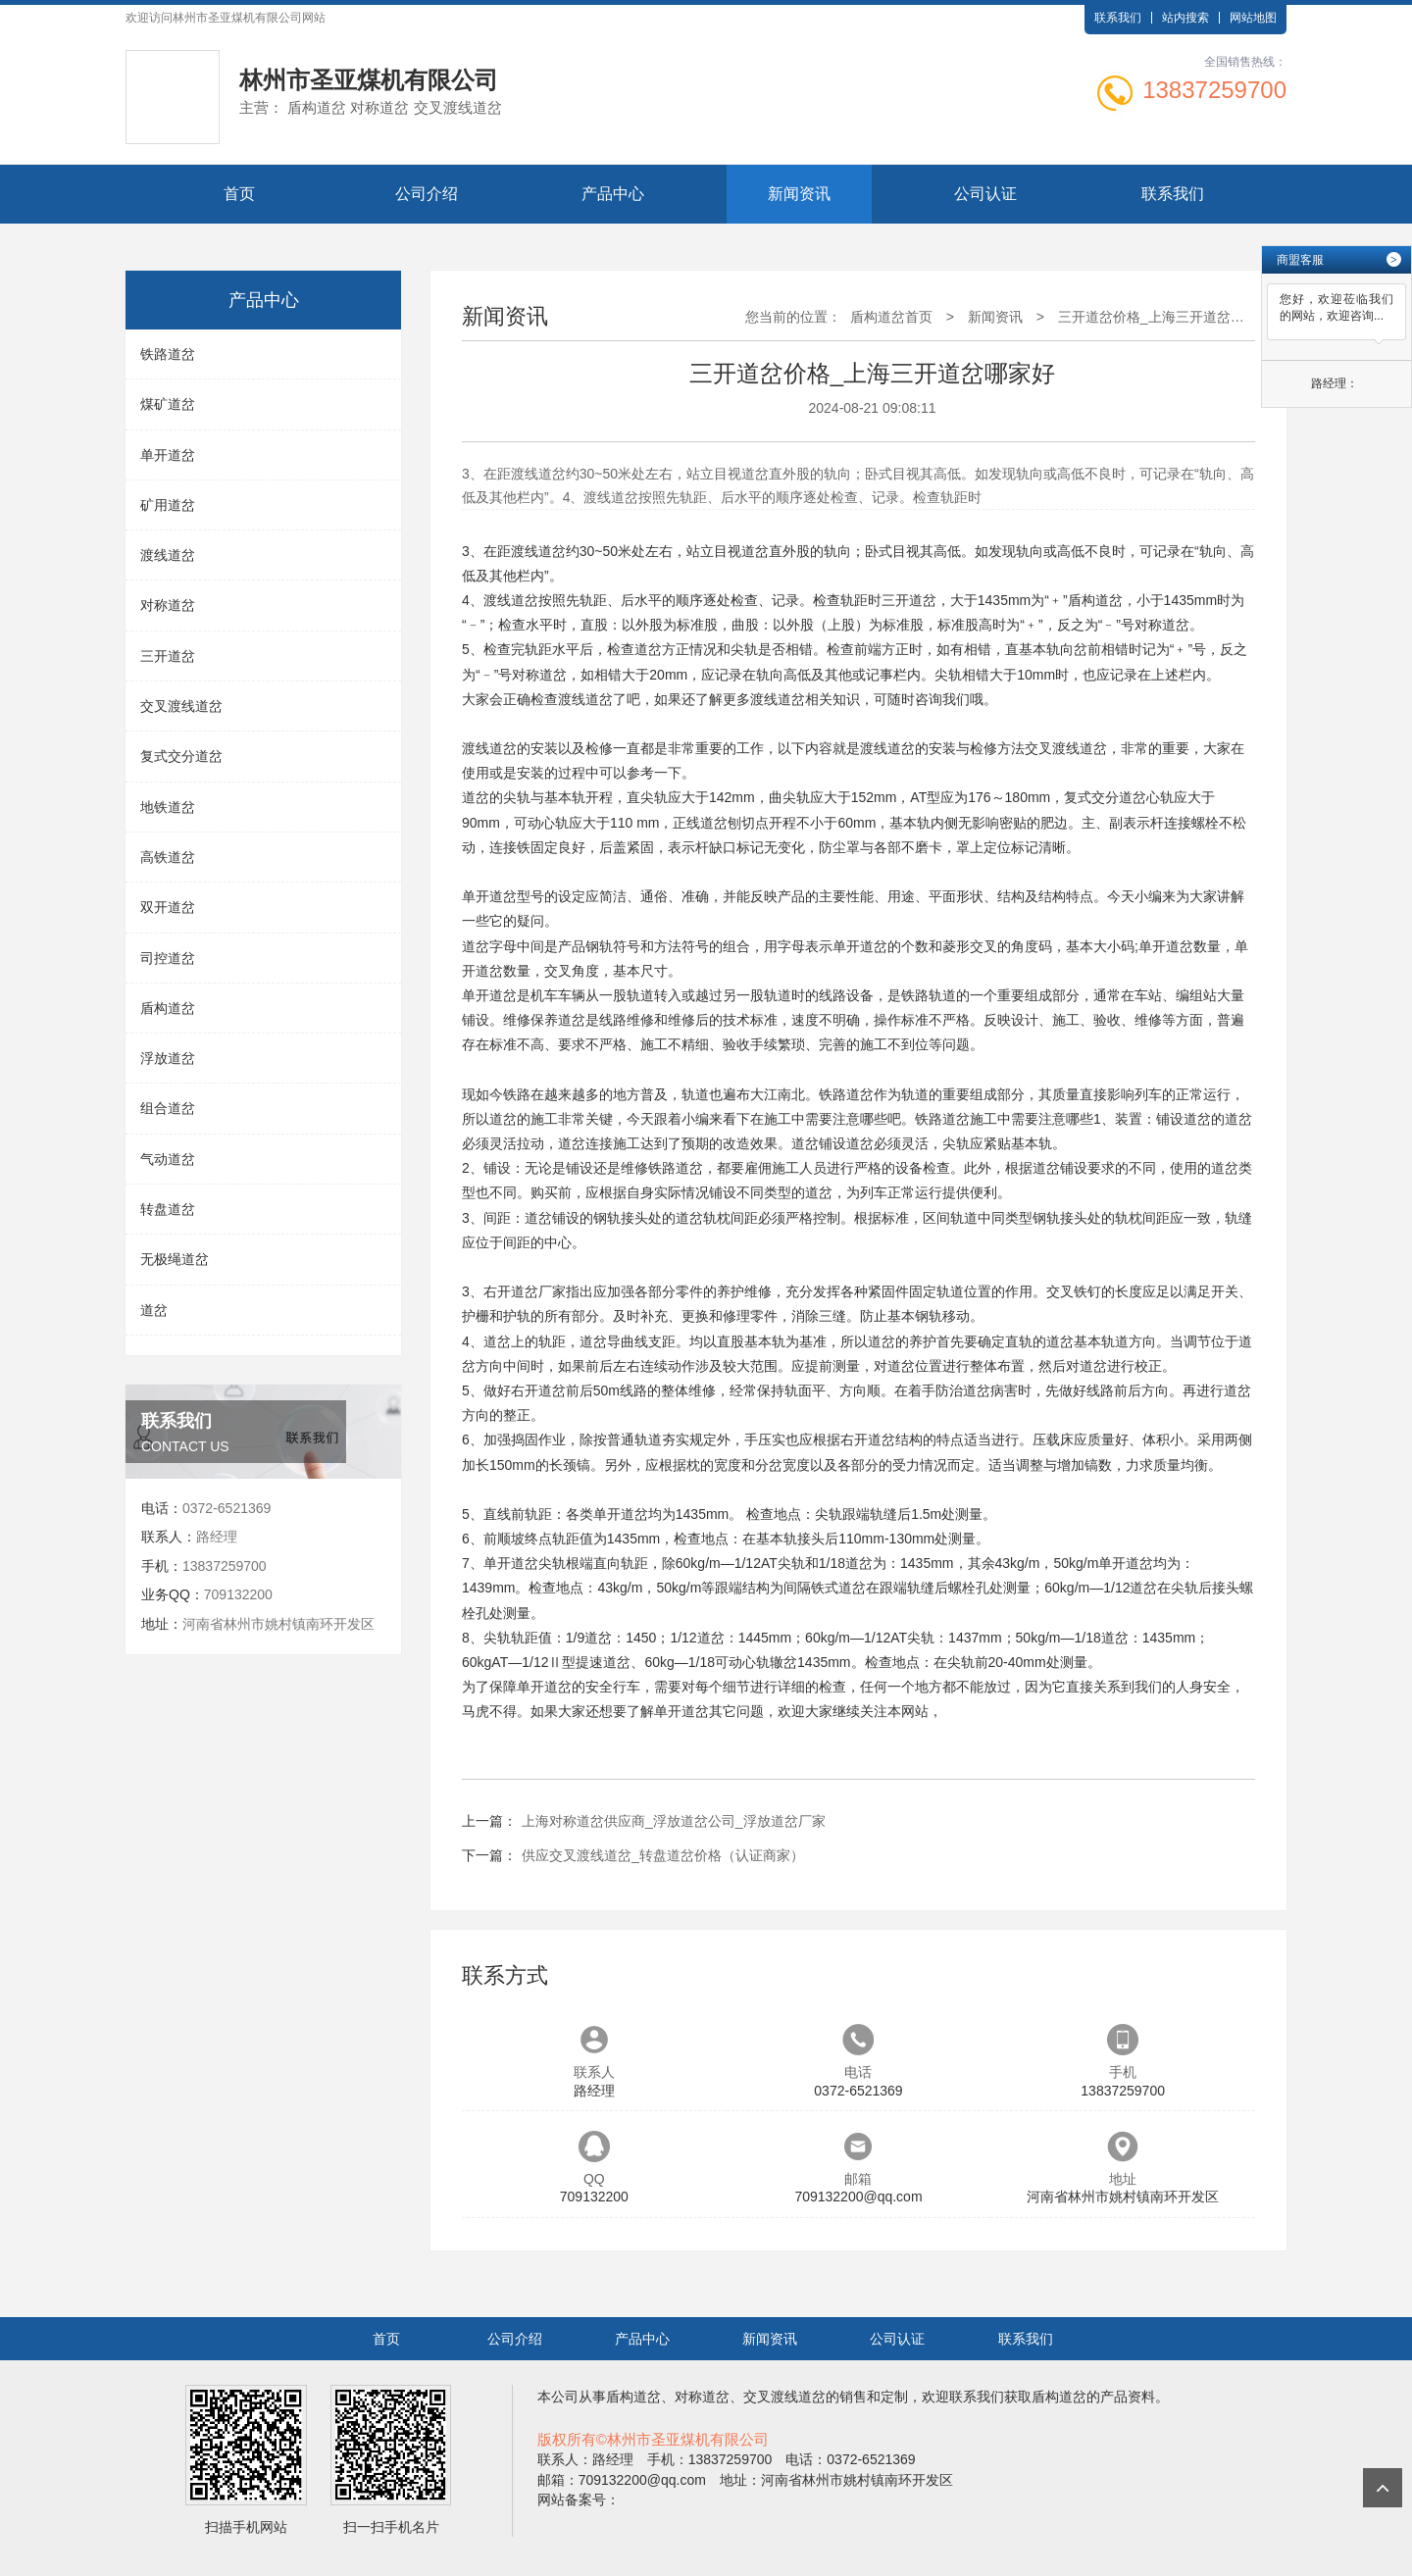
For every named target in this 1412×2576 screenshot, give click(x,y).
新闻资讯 (799, 193)
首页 (239, 193)
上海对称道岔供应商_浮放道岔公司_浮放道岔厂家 (674, 1821)
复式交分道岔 (181, 756)
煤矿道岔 (167, 404)
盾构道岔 (167, 1008)
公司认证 (985, 193)
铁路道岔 (167, 354)
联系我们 (1117, 18)
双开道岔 (167, 907)
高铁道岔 (167, 857)
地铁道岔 (167, 807)
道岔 (154, 1310)
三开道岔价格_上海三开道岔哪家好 (1165, 317)
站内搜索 (1185, 18)
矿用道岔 (167, 505)
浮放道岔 (167, 1058)
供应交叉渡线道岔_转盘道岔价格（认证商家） (663, 1855)
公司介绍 (426, 193)
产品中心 (612, 193)
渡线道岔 (167, 555)
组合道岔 (167, 1108)
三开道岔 (167, 656)
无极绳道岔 (174, 1259)
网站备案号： (578, 2499)
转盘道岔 (167, 1209)
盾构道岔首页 (891, 317)
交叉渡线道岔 (181, 706)
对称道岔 (167, 605)
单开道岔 (167, 455)
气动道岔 (167, 1159)
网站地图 (1253, 18)
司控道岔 (167, 958)
